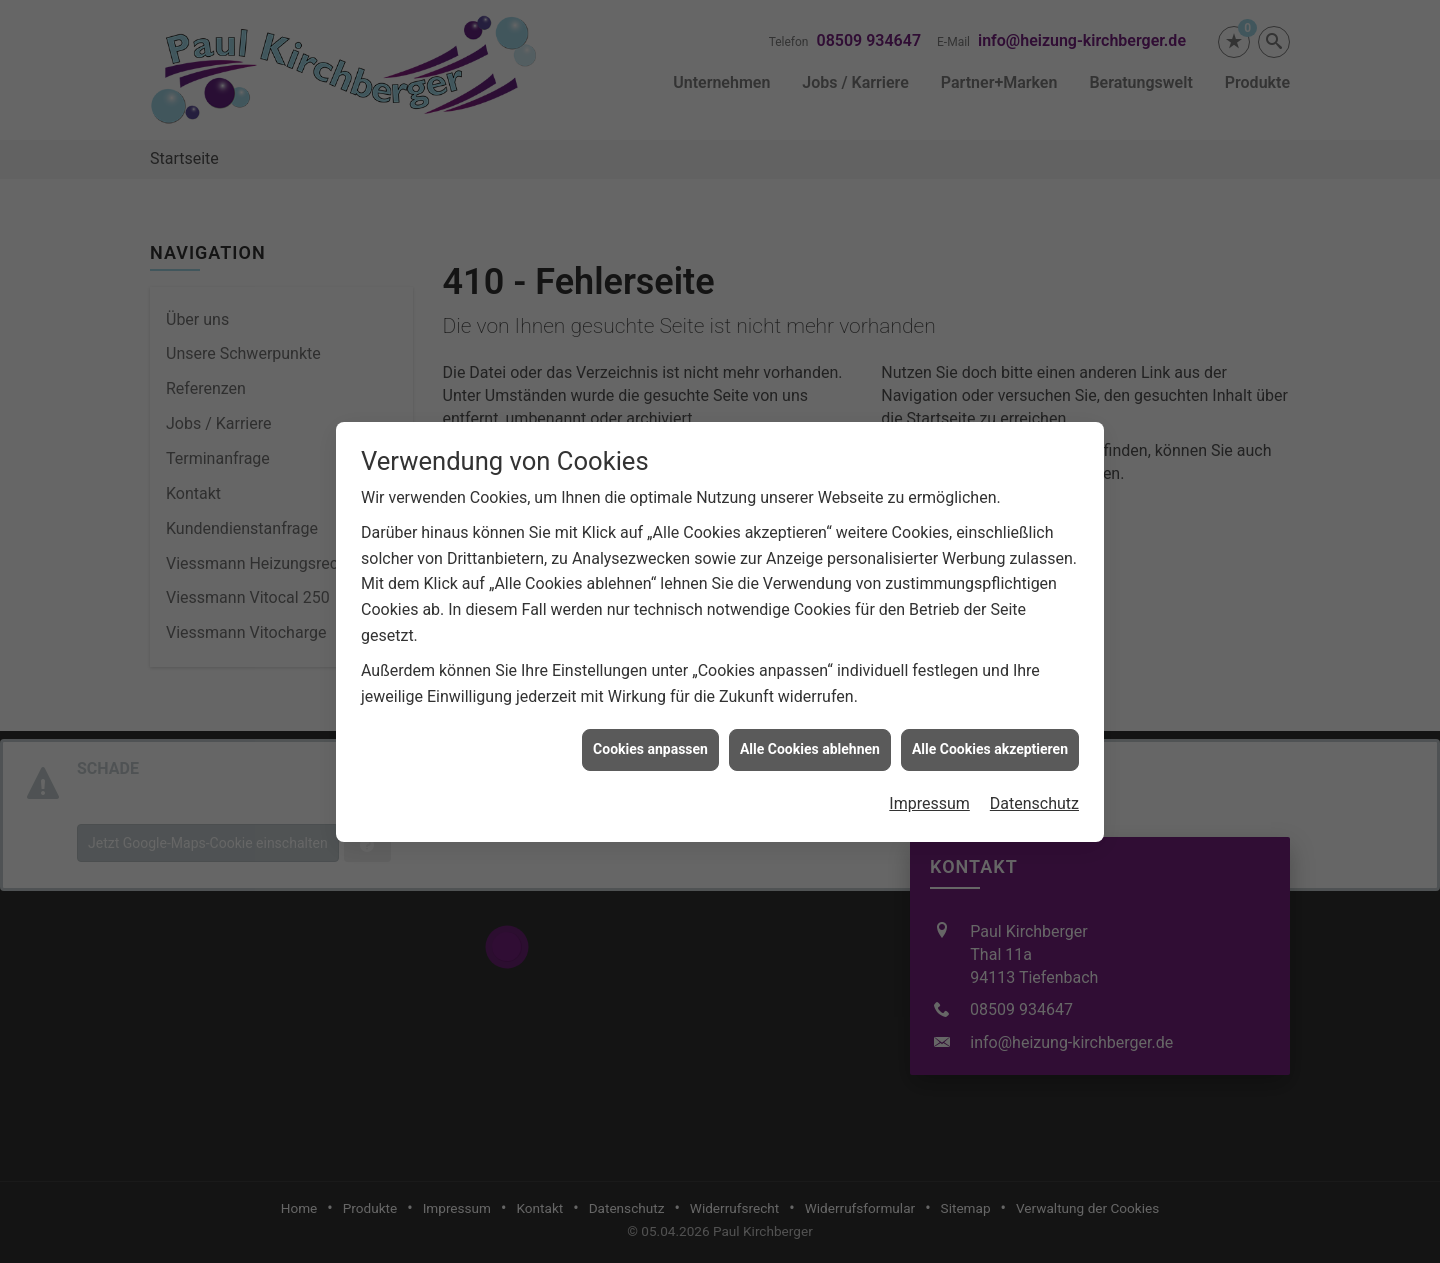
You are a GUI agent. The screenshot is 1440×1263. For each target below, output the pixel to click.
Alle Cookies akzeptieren (990, 739)
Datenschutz (1034, 793)
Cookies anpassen (650, 739)
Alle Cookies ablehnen (810, 739)
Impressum (929, 793)
